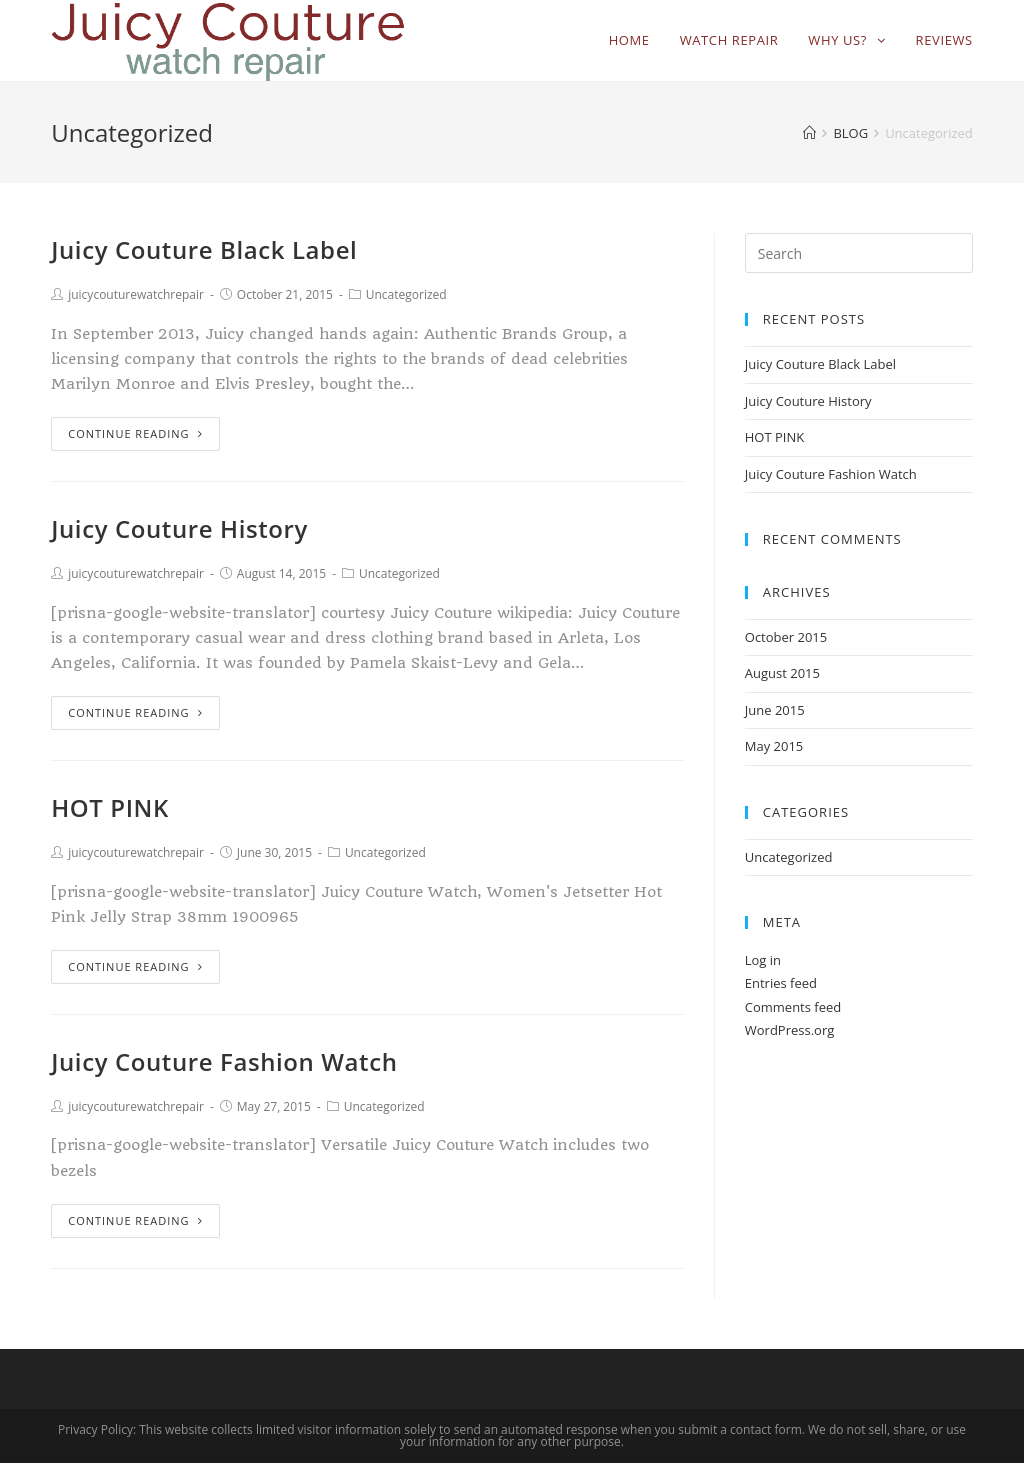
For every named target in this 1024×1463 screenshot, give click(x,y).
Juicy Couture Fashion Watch (224, 1061)
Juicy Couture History (179, 528)
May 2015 (774, 746)
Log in (763, 960)
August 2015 (782, 673)
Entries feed (781, 983)
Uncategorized (406, 294)
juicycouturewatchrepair (136, 294)
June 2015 (775, 710)
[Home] (809, 133)
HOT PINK (110, 807)
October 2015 (786, 637)
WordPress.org (790, 1030)
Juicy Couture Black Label (204, 249)
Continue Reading (135, 433)
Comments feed (793, 1007)
